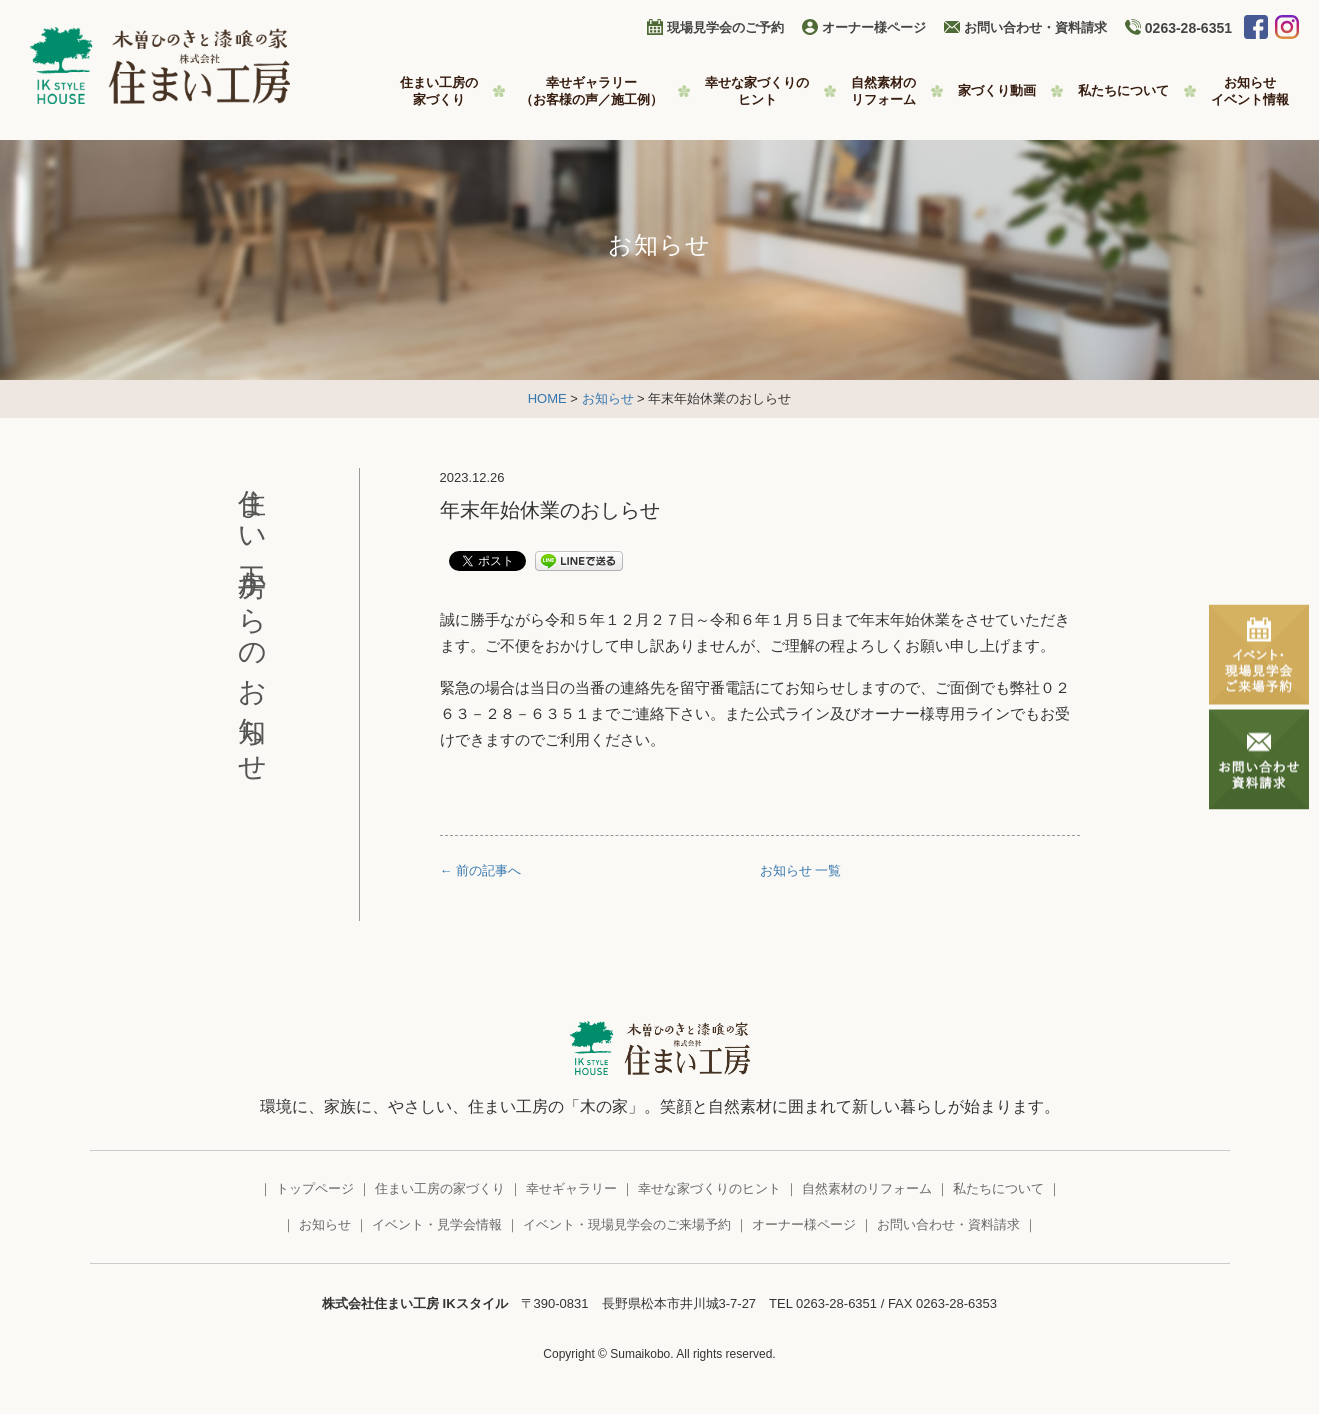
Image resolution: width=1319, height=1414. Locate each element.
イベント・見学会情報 (437, 1224)
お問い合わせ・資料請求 (1035, 27)
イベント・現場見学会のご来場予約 (627, 1224)
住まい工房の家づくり (440, 1188)
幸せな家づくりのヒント (709, 1188)
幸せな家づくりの (757, 91)
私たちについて (1123, 90)
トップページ (315, 1188)
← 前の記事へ (481, 870)
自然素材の (883, 91)
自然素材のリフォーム (867, 1188)
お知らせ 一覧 (801, 870)
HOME (547, 398)
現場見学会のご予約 (725, 27)
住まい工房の (439, 91)
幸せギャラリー (591, 91)
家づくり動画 (997, 90)
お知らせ (1250, 91)
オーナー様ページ (874, 27)
